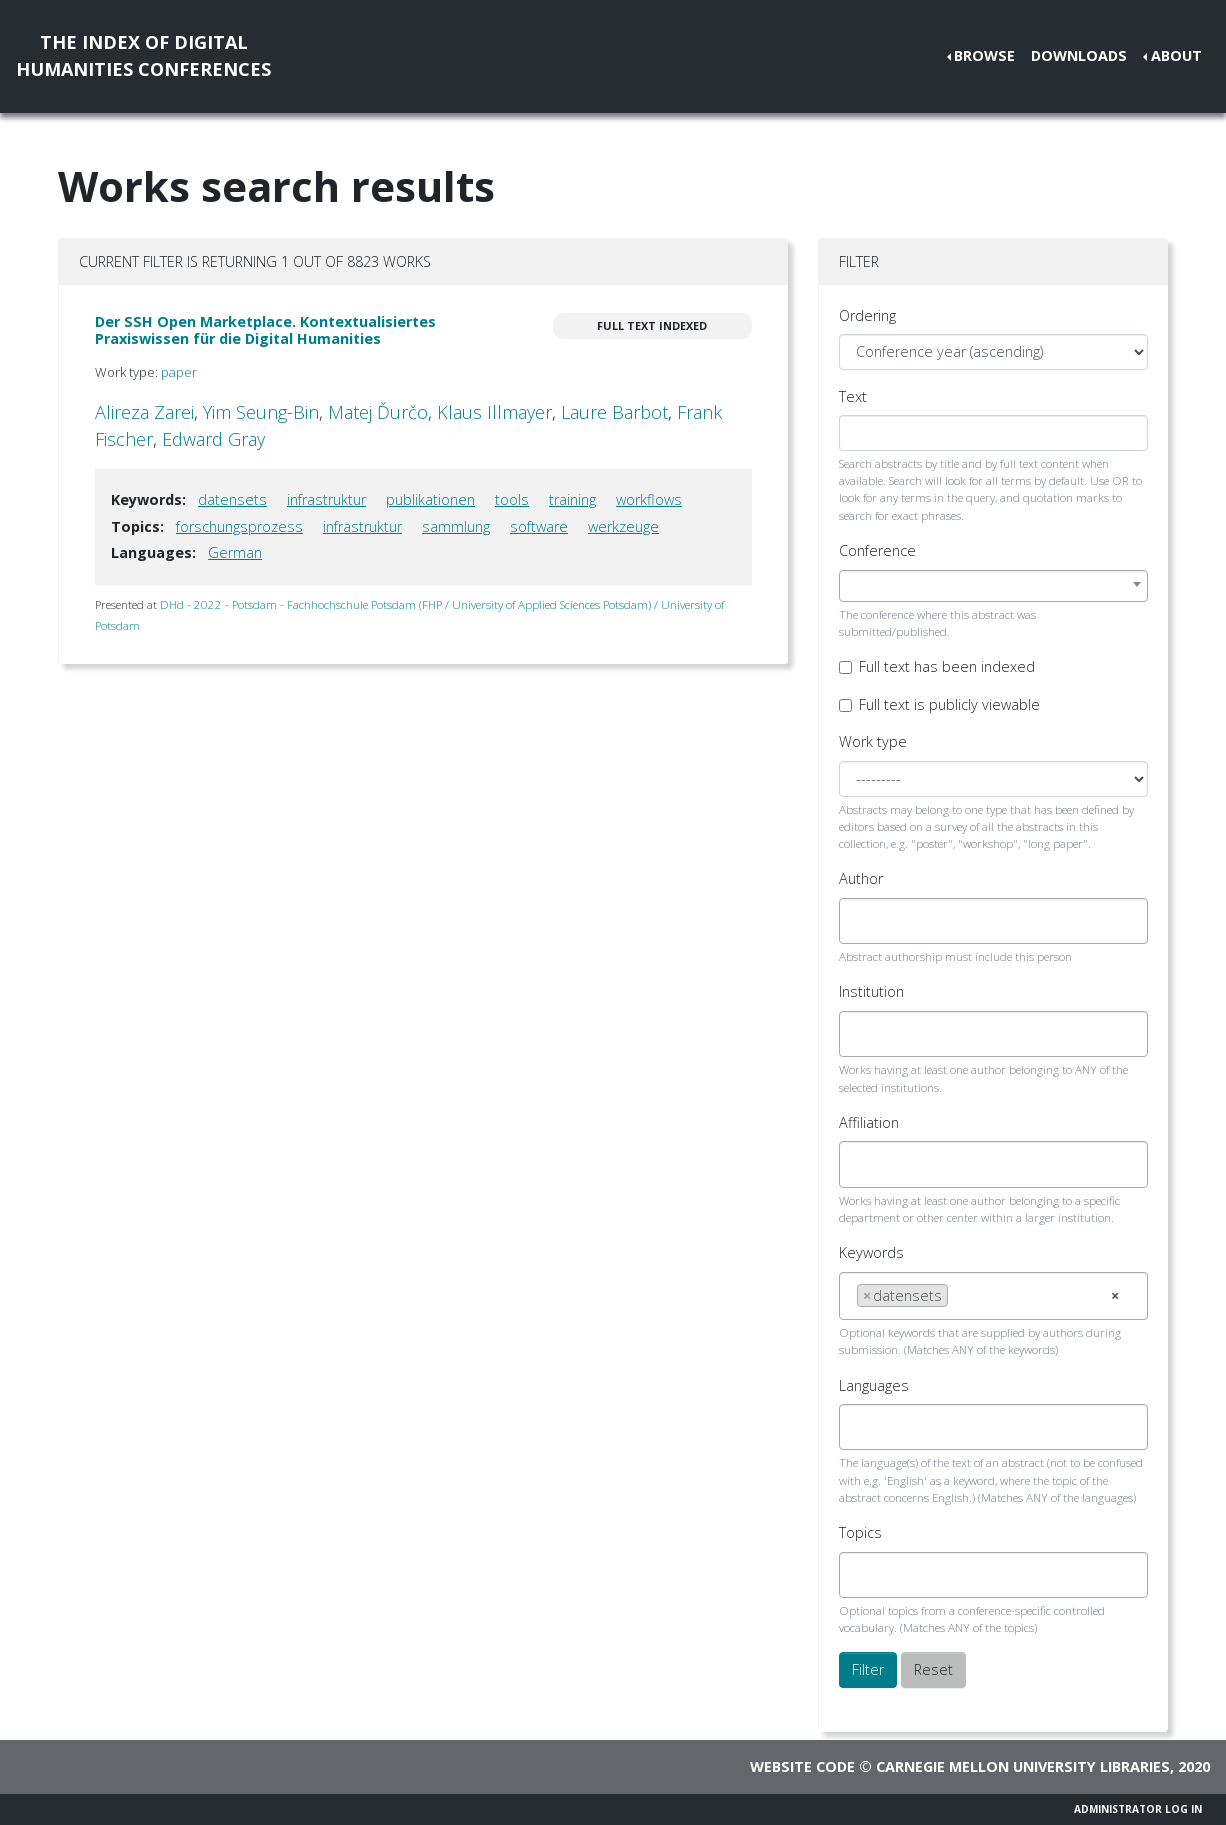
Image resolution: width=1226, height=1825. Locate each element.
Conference (877, 550)
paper (179, 372)
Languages (874, 1385)
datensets (232, 499)
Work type (873, 741)
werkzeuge (623, 526)
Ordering (867, 315)
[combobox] (993, 586)
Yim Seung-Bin (261, 412)
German (235, 552)
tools (512, 499)
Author (861, 878)
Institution (871, 991)
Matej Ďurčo (378, 412)
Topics (860, 1532)
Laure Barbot (614, 412)
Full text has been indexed (947, 666)
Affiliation (869, 1122)
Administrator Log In (1138, 1809)
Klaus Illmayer (494, 412)
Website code (802, 1766)
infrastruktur (326, 499)
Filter (868, 1669)
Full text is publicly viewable (949, 704)
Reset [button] (933, 1669)
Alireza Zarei (144, 412)
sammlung (456, 526)
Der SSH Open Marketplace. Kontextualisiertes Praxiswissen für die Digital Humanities (265, 330)
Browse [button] (984, 55)
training (572, 499)
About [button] (1176, 55)
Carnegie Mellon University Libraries (1023, 1766)
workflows (649, 499)
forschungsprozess (239, 526)
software (539, 526)
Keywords (871, 1252)
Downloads (1079, 55)
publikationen (430, 499)
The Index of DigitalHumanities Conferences (143, 55)
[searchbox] (862, 921)
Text (853, 396)
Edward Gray (213, 439)
